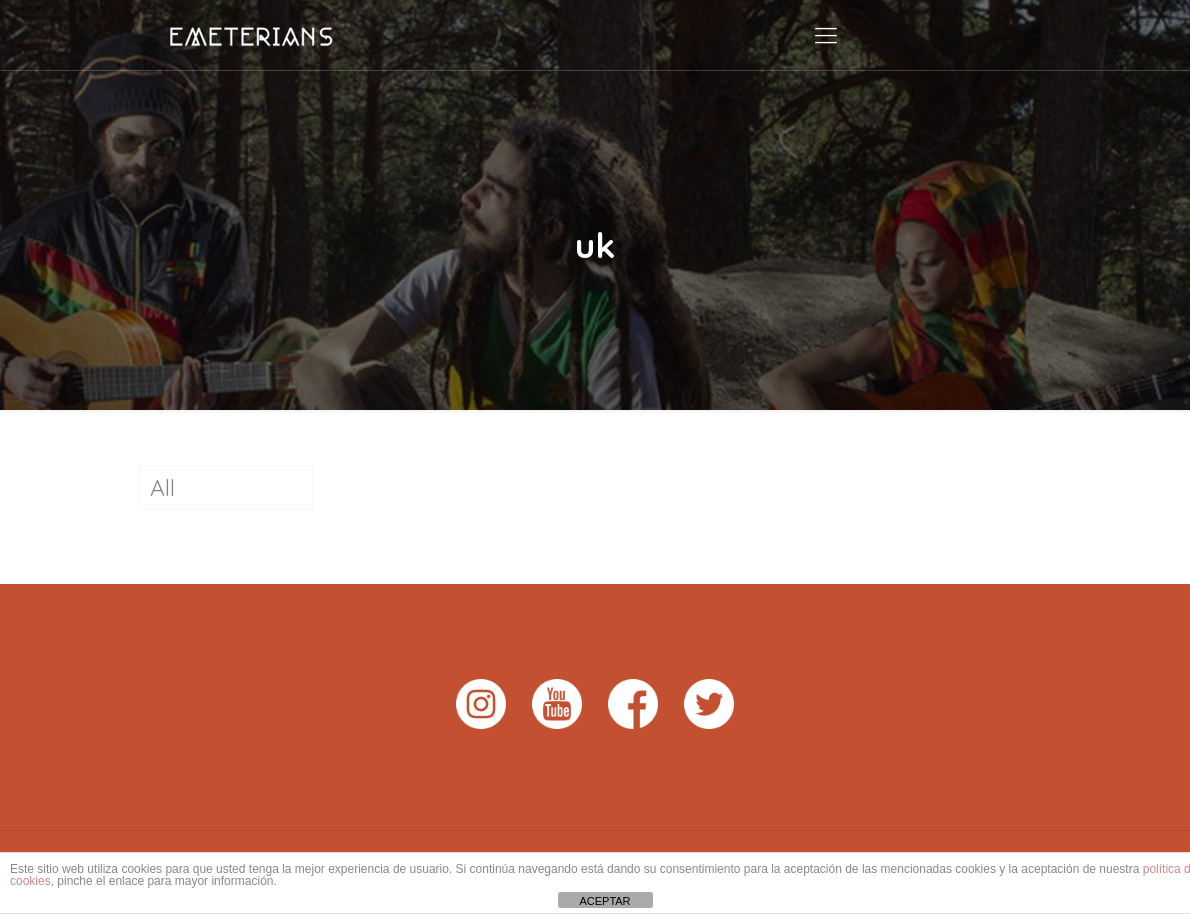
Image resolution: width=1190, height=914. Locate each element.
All (162, 487)
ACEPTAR (604, 901)
